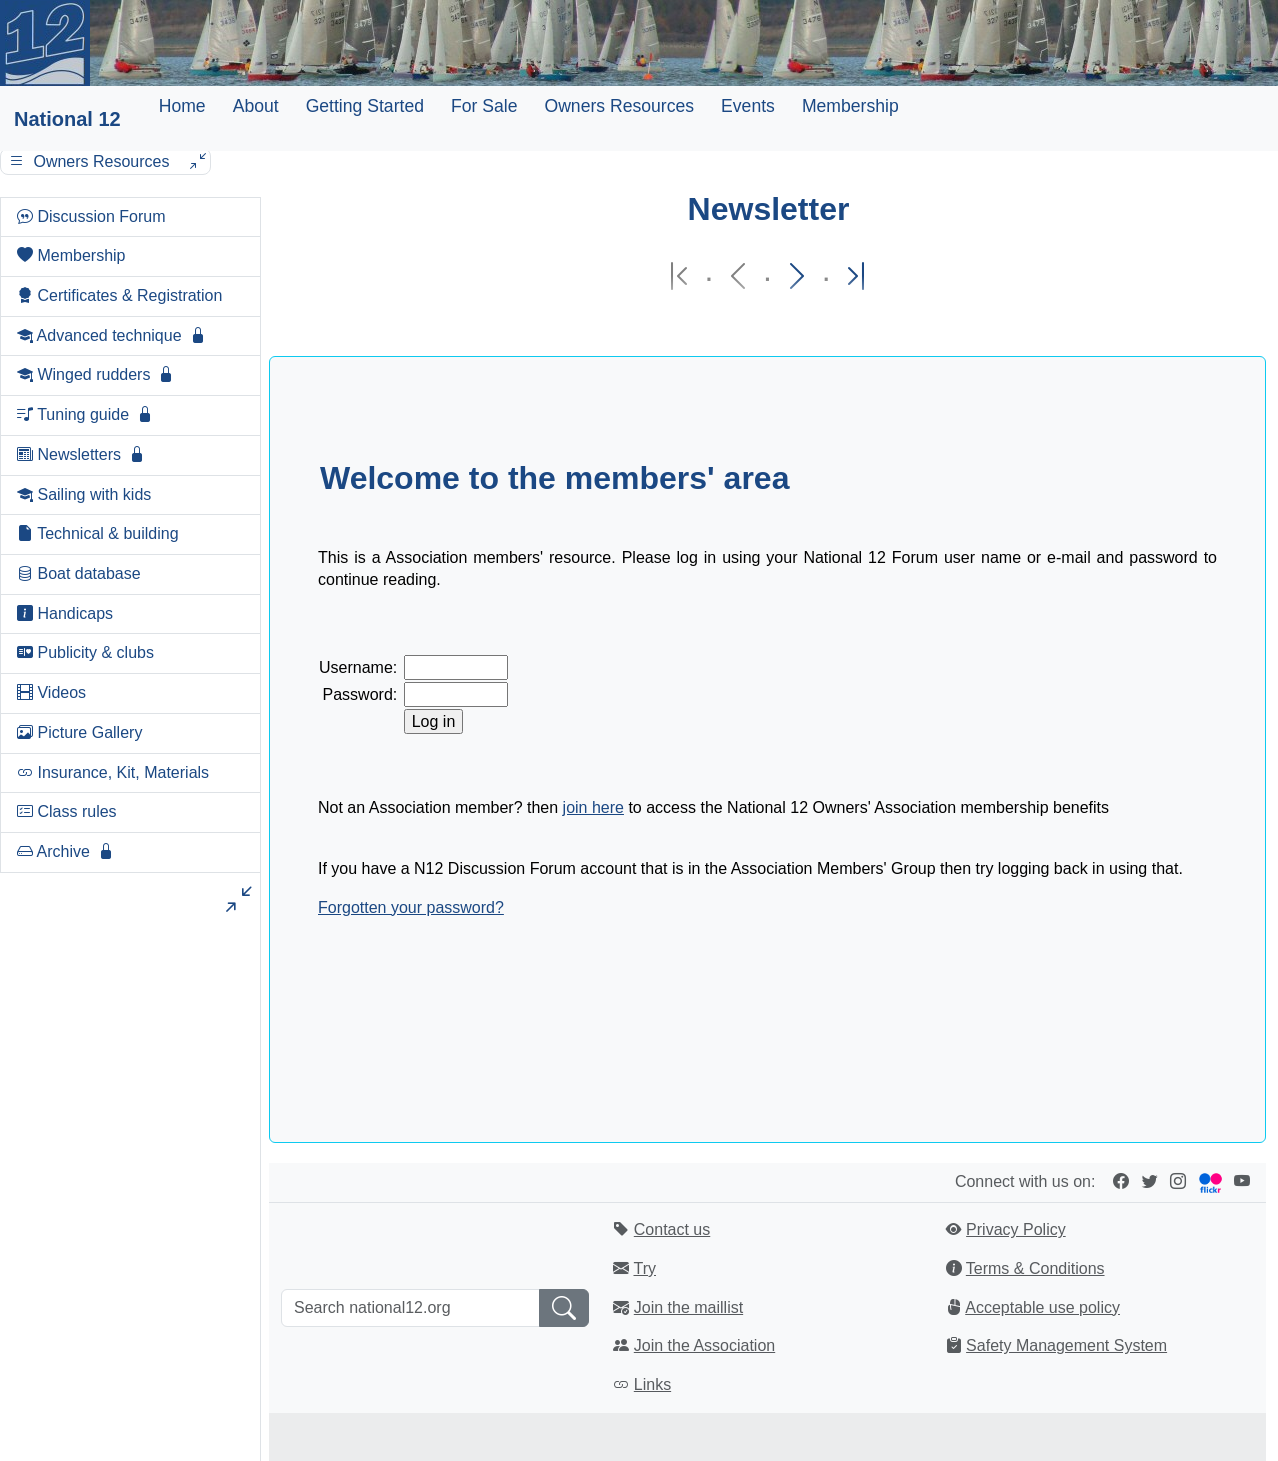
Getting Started (365, 106)
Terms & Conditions (1035, 1268)
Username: (358, 667)
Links (652, 1384)
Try (644, 1268)
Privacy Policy (1016, 1229)
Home (182, 106)
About (256, 106)
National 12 (67, 119)
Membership (850, 106)
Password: (360, 694)
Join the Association (704, 1345)
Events (748, 106)
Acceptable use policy (1042, 1307)
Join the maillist (688, 1307)
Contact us (672, 1229)
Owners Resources (619, 106)
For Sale (484, 106)
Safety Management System (1066, 1345)
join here (593, 807)
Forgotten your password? (411, 907)
